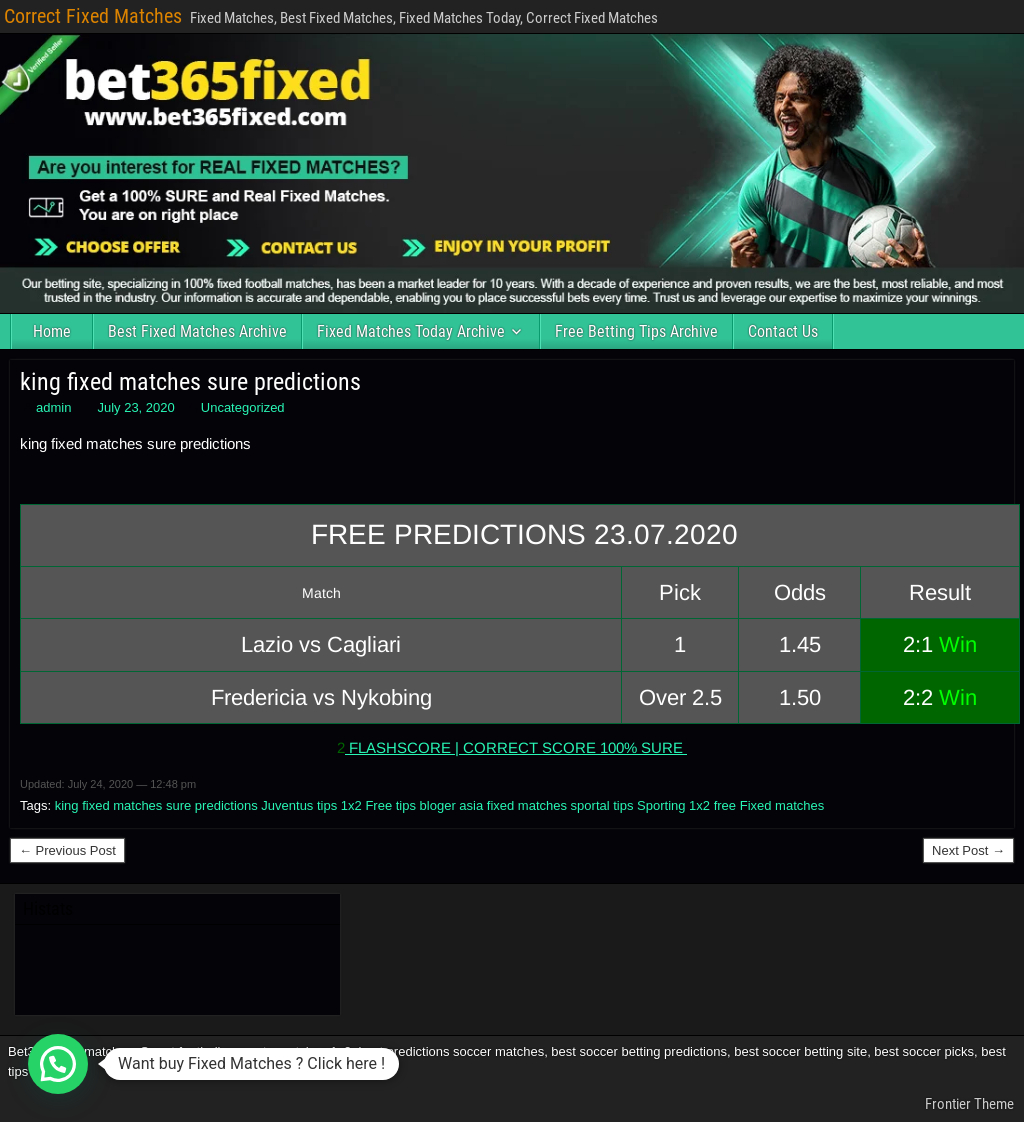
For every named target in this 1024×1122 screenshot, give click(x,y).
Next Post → (968, 850)
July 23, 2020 (135, 407)
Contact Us (783, 331)
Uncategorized (243, 407)
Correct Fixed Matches (93, 16)
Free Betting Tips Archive (636, 331)
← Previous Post (67, 850)
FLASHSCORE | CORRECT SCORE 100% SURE (516, 747)
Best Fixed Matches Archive (197, 331)
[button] (58, 1064)
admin (53, 407)
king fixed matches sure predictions (190, 382)
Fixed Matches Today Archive (411, 331)
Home (52, 331)
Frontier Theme (969, 1104)
